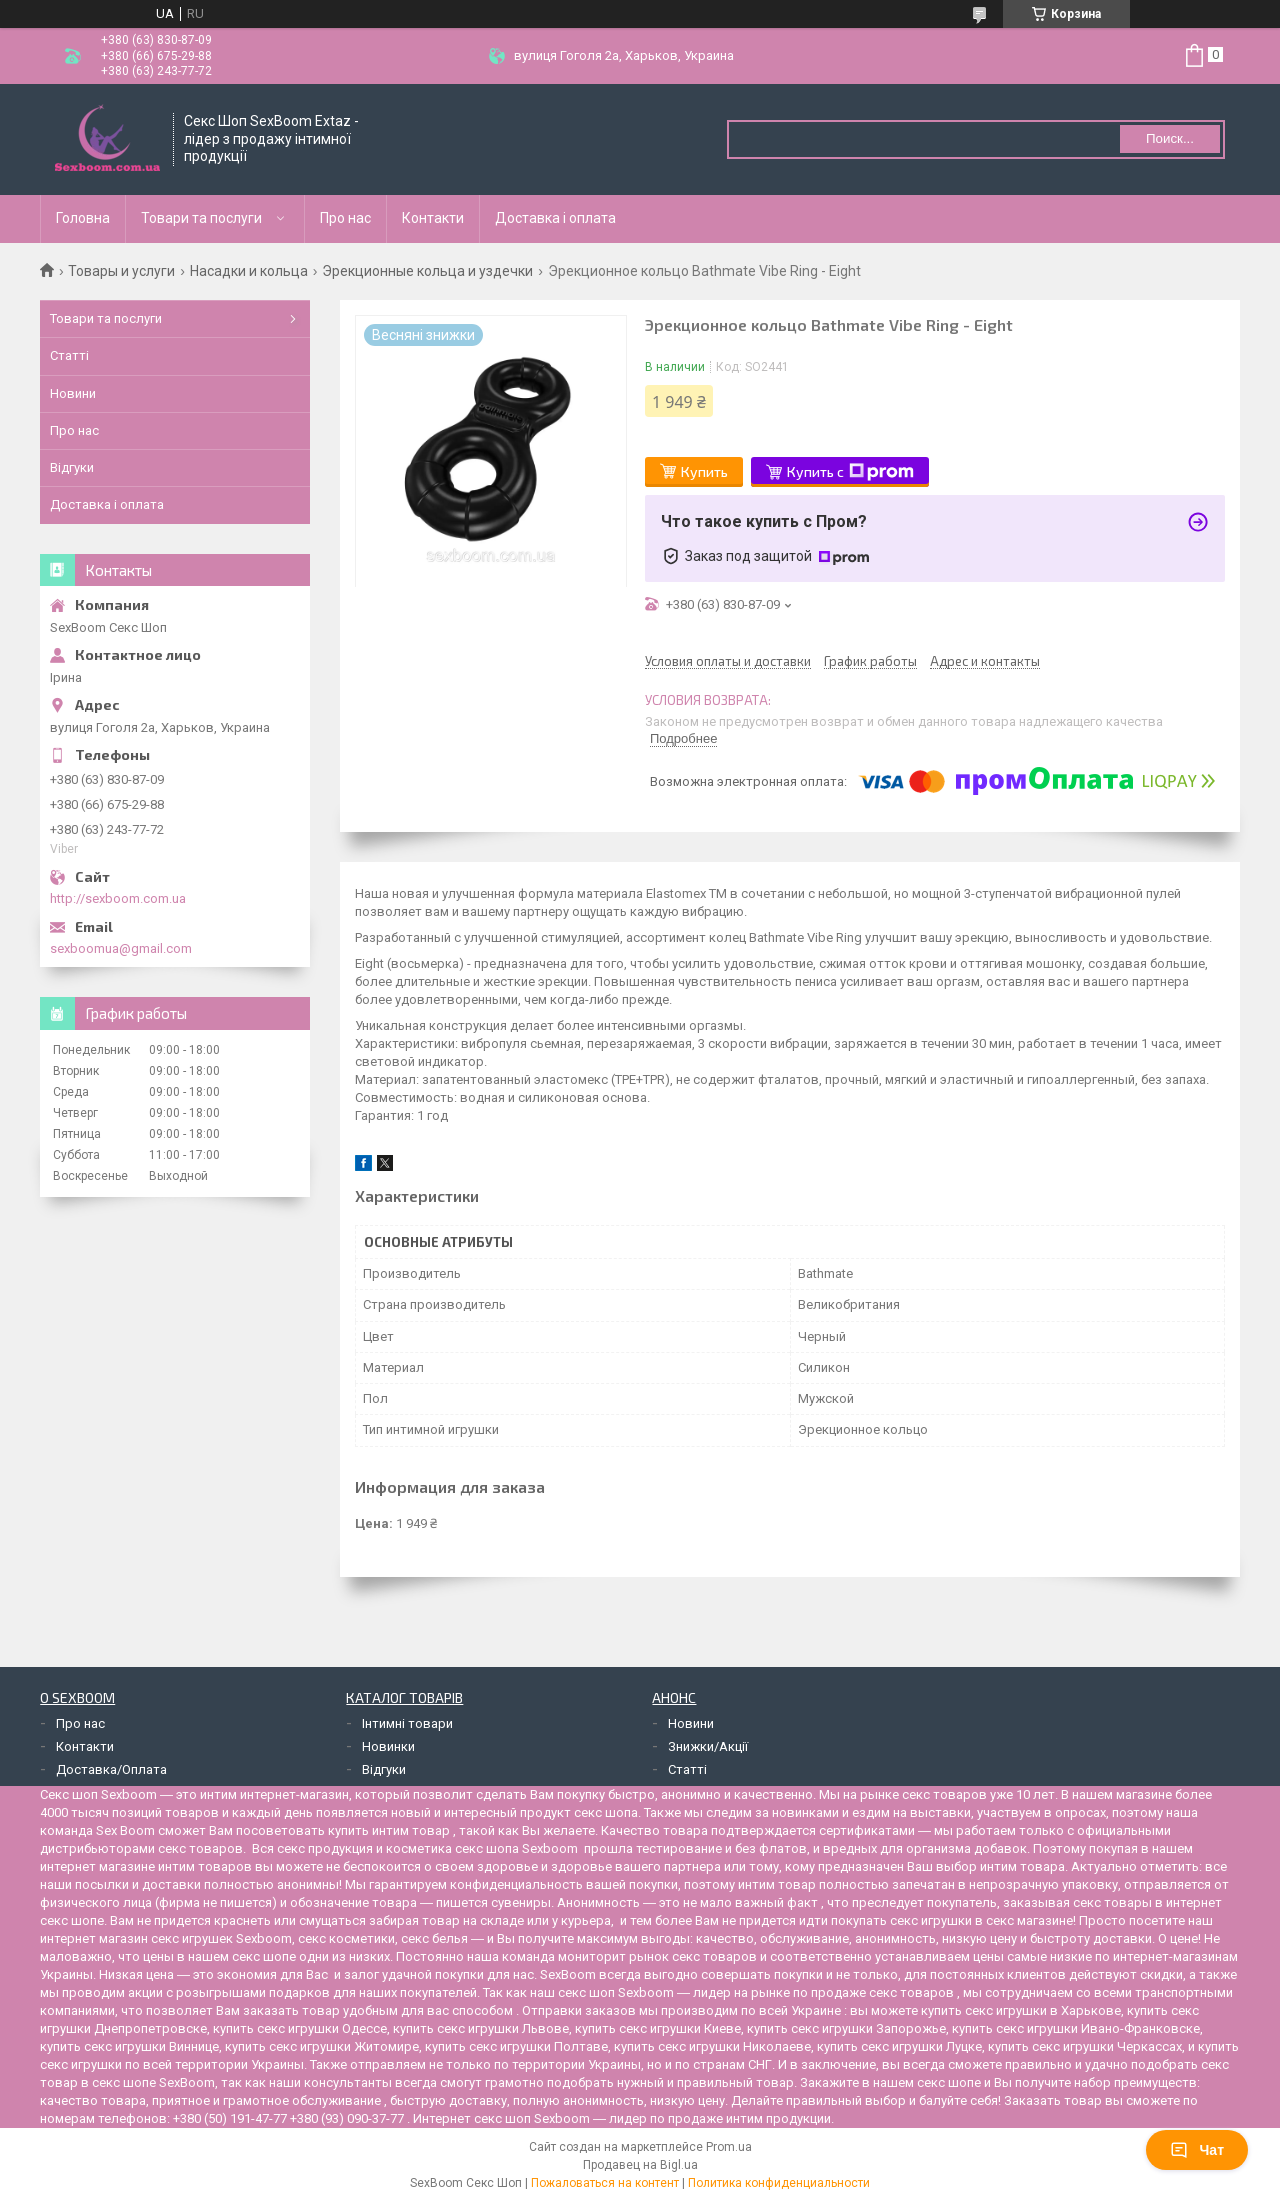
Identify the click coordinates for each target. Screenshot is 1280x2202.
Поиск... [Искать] (1170, 138)
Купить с (850, 472)
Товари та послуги (201, 218)
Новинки (388, 1746)
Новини (73, 393)
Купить (704, 471)
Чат (1197, 2150)
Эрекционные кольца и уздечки (427, 271)
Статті (69, 355)
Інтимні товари (407, 1723)
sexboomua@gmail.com (121, 948)
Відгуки (72, 467)
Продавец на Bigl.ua (640, 2165)
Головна (83, 218)
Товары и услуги (121, 271)
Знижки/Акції (708, 1746)
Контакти (433, 218)
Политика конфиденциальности (779, 2183)
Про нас (345, 218)
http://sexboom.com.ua (118, 898)
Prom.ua (729, 2147)
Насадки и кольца (249, 271)
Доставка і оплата (555, 218)
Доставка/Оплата (111, 1769)
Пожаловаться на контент (605, 2183)
